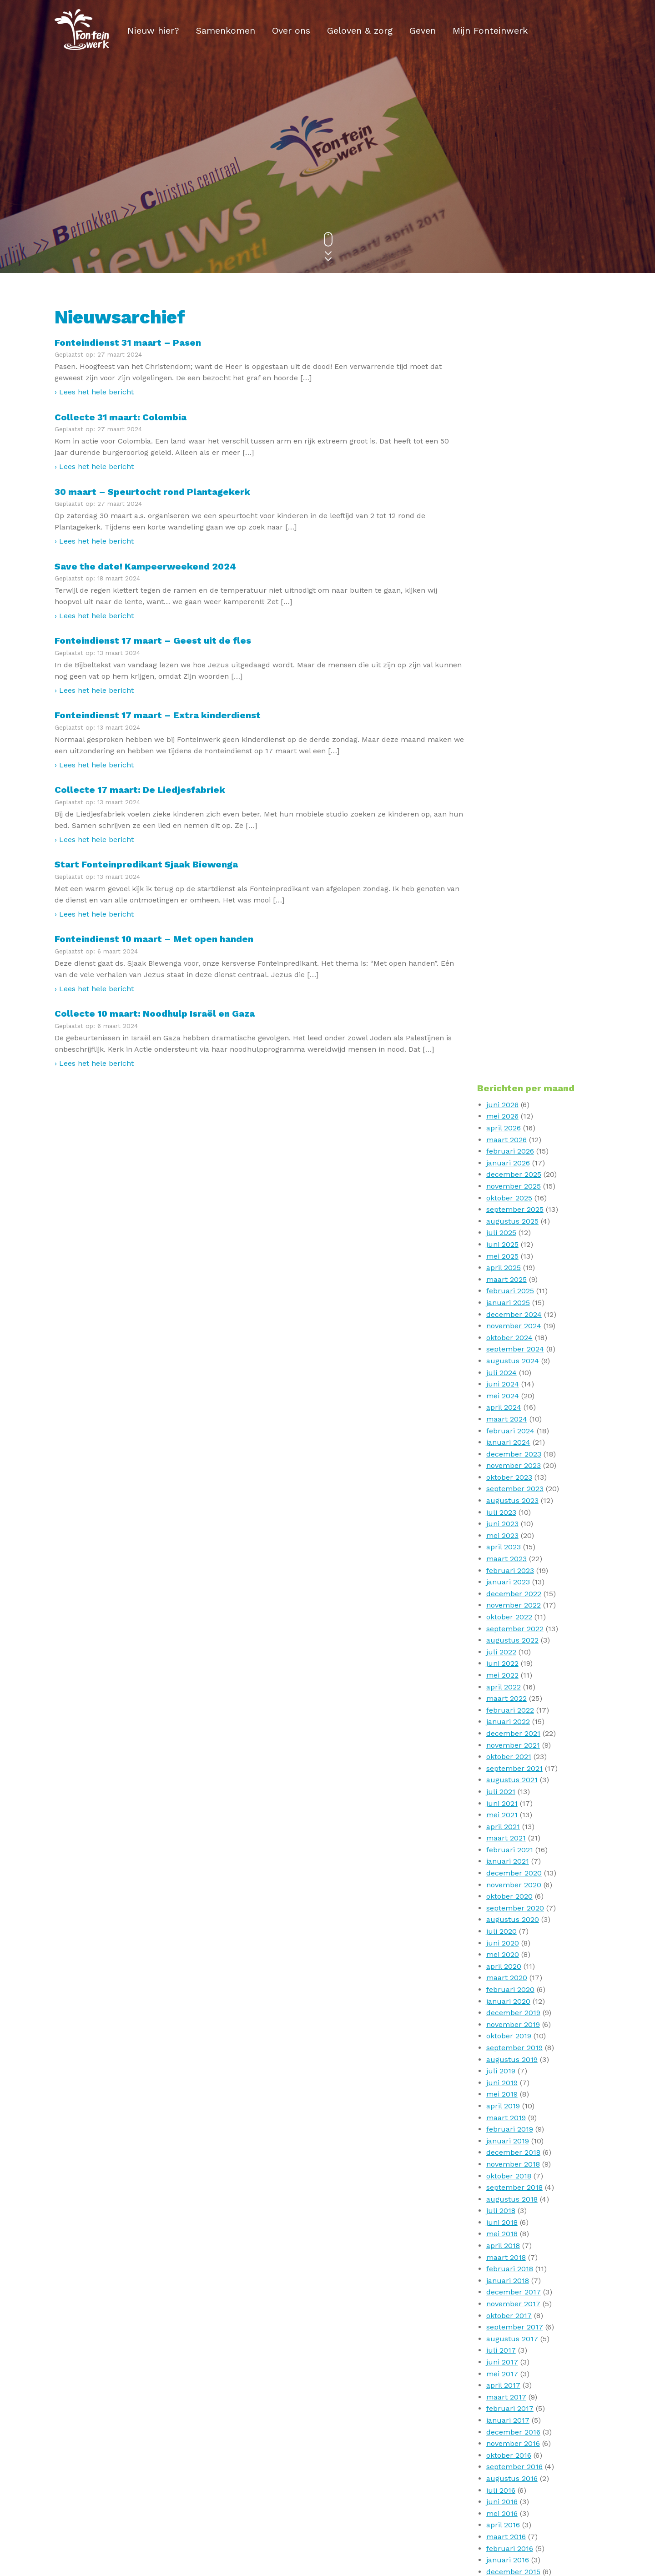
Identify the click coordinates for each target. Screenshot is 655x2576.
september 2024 (515, 603)
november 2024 (514, 579)
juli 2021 (501, 1045)
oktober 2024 (510, 591)
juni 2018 (502, 1476)
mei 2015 (502, 1907)
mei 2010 (503, 2338)
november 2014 (514, 1977)
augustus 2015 (512, 1872)
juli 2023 (502, 766)
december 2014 (514, 1965)
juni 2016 (502, 1755)
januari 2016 (508, 1814)
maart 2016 (506, 1790)
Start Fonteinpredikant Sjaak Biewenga (146, 864)
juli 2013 (501, 2152)
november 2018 (513, 1418)
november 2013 (513, 2116)
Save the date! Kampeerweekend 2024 (145, 566)
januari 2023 (508, 836)
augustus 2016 (512, 1732)
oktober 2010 (509, 2279)
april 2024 (504, 661)
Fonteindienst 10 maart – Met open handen (154, 938)
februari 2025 (510, 545)
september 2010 (515, 2291)
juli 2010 (501, 2314)
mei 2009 (503, 2454)
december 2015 (514, 1825)
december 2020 (514, 1127)
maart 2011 (506, 2268)
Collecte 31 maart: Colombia (120, 417)
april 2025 (504, 522)
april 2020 (504, 1220)
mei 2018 (502, 1488)
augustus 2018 (512, 1453)
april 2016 (503, 1779)
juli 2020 (502, 1185)
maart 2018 (506, 1511)
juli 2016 (501, 1744)
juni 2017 (503, 1616)
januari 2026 (508, 417)
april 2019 (503, 1360)
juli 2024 (502, 626)
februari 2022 (510, 964)
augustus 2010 (513, 2303)
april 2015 (503, 1919)
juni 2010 (503, 2326)
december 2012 (514, 2221)
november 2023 (514, 720)
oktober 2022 (510, 871)
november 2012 (513, 2233)
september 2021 (515, 1022)
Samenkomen (225, 30)
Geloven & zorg (360, 30)
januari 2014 (508, 2093)
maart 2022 (507, 952)
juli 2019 (501, 1325)
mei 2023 (503, 789)
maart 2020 (507, 1232)
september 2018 (515, 1441)
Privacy (258, 2519)
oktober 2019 (509, 1290)
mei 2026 (503, 370)
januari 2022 (508, 976)
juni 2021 (502, 1057)
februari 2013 (510, 2198)
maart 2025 (507, 533)
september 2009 (515, 2408)
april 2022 (504, 941)
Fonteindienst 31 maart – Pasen (128, 342)
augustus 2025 (513, 475)
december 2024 (514, 568)
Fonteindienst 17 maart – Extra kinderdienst (158, 715)
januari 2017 (508, 1674)
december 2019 (514, 1267)
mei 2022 (503, 929)
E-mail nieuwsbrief (201, 2519)
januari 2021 (508, 1115)
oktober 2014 (509, 1988)
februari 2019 (510, 1383)
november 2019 (513, 1278)
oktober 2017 (509, 1569)
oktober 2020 (510, 1150)
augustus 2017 (513, 1592)
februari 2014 (510, 2081)
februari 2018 (510, 1523)
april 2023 (504, 801)
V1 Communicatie (335, 2565)
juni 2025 (503, 498)
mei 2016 (502, 1767)
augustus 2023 (513, 754)
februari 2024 (511, 685)
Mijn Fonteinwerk (490, 30)
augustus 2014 (513, 2012)
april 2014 (504, 2058)
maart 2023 (507, 812)
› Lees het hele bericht (94, 392)
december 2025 (514, 428)
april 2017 (504, 1639)
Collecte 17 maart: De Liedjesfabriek (140, 789)
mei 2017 (503, 1627)
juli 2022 (502, 906)
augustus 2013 (512, 2140)
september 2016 (515, 1721)
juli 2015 (501, 1884)
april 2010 (504, 2349)
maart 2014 (507, 2070)
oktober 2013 (509, 2128)
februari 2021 (510, 1103)
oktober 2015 (509, 1849)
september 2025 (515, 463)
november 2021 (513, 999)
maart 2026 (507, 393)
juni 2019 (502, 1336)
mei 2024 (503, 649)
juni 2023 (503, 778)
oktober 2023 (510, 731)
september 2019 (515, 1301)
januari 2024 (509, 696)
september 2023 (515, 743)
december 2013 (514, 2105)
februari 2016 (510, 1802)
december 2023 (514, 708)
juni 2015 (502, 1895)
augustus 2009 (513, 2419)
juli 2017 (501, 1604)
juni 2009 (503, 2442)
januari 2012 (508, 2256)
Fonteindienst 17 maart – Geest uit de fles (153, 640)
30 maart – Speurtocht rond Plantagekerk (152, 491)
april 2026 (504, 382)
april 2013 (503, 2175)
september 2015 (515, 1860)
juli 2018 (501, 1465)
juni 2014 (503, 2035)
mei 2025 (503, 510)
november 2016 (513, 1697)
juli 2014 (501, 2023)
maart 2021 (506, 1092)
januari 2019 (508, 1395)
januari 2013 (508, 2210)
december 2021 (514, 987)
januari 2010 (508, 2384)
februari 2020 (511, 1243)
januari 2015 (508, 1954)
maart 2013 (506, 2186)
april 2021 (503, 1080)
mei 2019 (502, 1348)
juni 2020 (503, 1197)
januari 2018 (508, 1534)
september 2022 (515, 882)
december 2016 (514, 1686)
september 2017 (515, 1581)
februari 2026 (510, 405)
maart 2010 (507, 2361)
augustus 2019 (512, 1313)
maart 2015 (506, 1930)
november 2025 (514, 440)
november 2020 (514, 1138)
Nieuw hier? (153, 30)
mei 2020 (503, 1209)
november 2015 (513, 1837)
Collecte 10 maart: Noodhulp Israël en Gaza (155, 1013)
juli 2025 (502, 487)
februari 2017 (510, 1663)
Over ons (291, 30)
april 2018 (503, 1499)
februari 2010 (510, 2373)
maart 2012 (506, 2244)
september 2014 (515, 2000)
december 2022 (514, 847)
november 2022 (514, 859)
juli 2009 (502, 2431)
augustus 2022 (513, 894)
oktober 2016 (509, 1709)
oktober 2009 (510, 2396)
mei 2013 (502, 2163)
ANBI (341, 2519)
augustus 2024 (513, 614)
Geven (422, 30)
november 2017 (514, 1557)
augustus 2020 (513, 1174)
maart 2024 (507, 673)
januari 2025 (508, 556)
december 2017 (514, 1546)
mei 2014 (503, 2046)
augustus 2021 (512, 1034)
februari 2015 (510, 1942)
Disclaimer (301, 2519)
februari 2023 (510, 824)
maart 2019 (506, 1371)
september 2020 (515, 1162)
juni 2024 (503, 638)
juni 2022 (503, 917)
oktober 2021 (509, 1010)
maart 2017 (507, 1651)
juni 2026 (503, 358)
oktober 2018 (509, 1430)
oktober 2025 (510, 452)
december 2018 (514, 1406)
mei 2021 (502, 1068)
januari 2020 (509, 1255)
